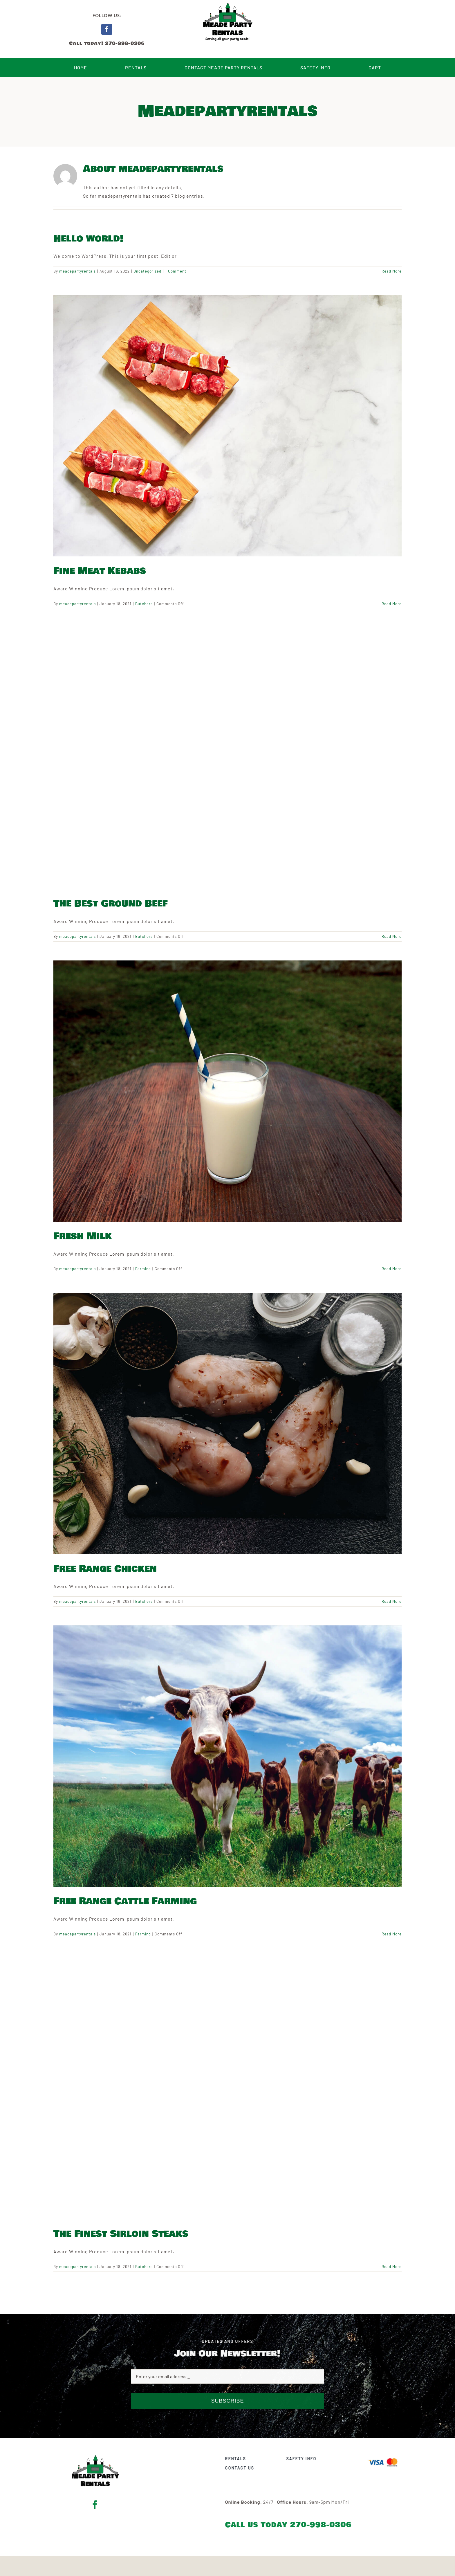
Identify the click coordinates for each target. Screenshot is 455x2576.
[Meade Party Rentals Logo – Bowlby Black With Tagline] (95, 2455)
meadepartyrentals (77, 271)
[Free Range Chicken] (227, 1423)
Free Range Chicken (105, 1569)
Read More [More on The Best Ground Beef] (392, 936)
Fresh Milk (82, 1236)
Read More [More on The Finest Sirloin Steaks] (392, 2266)
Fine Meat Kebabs (99, 571)
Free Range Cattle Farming (125, 1901)
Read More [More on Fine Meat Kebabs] (392, 603)
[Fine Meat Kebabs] (227, 425)
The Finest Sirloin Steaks (120, 2234)
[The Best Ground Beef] (227, 758)
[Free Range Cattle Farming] (227, 1756)
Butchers (144, 603)
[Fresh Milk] (227, 1091)
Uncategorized (147, 271)
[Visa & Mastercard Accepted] (385, 2457)
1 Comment (175, 271)
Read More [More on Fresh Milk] (392, 1268)
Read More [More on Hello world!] (392, 271)
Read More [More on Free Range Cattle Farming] (392, 1934)
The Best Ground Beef (110, 903)
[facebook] (106, 29)
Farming (143, 1268)
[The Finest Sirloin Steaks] (227, 2088)
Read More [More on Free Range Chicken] (392, 1601)
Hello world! (88, 238)
